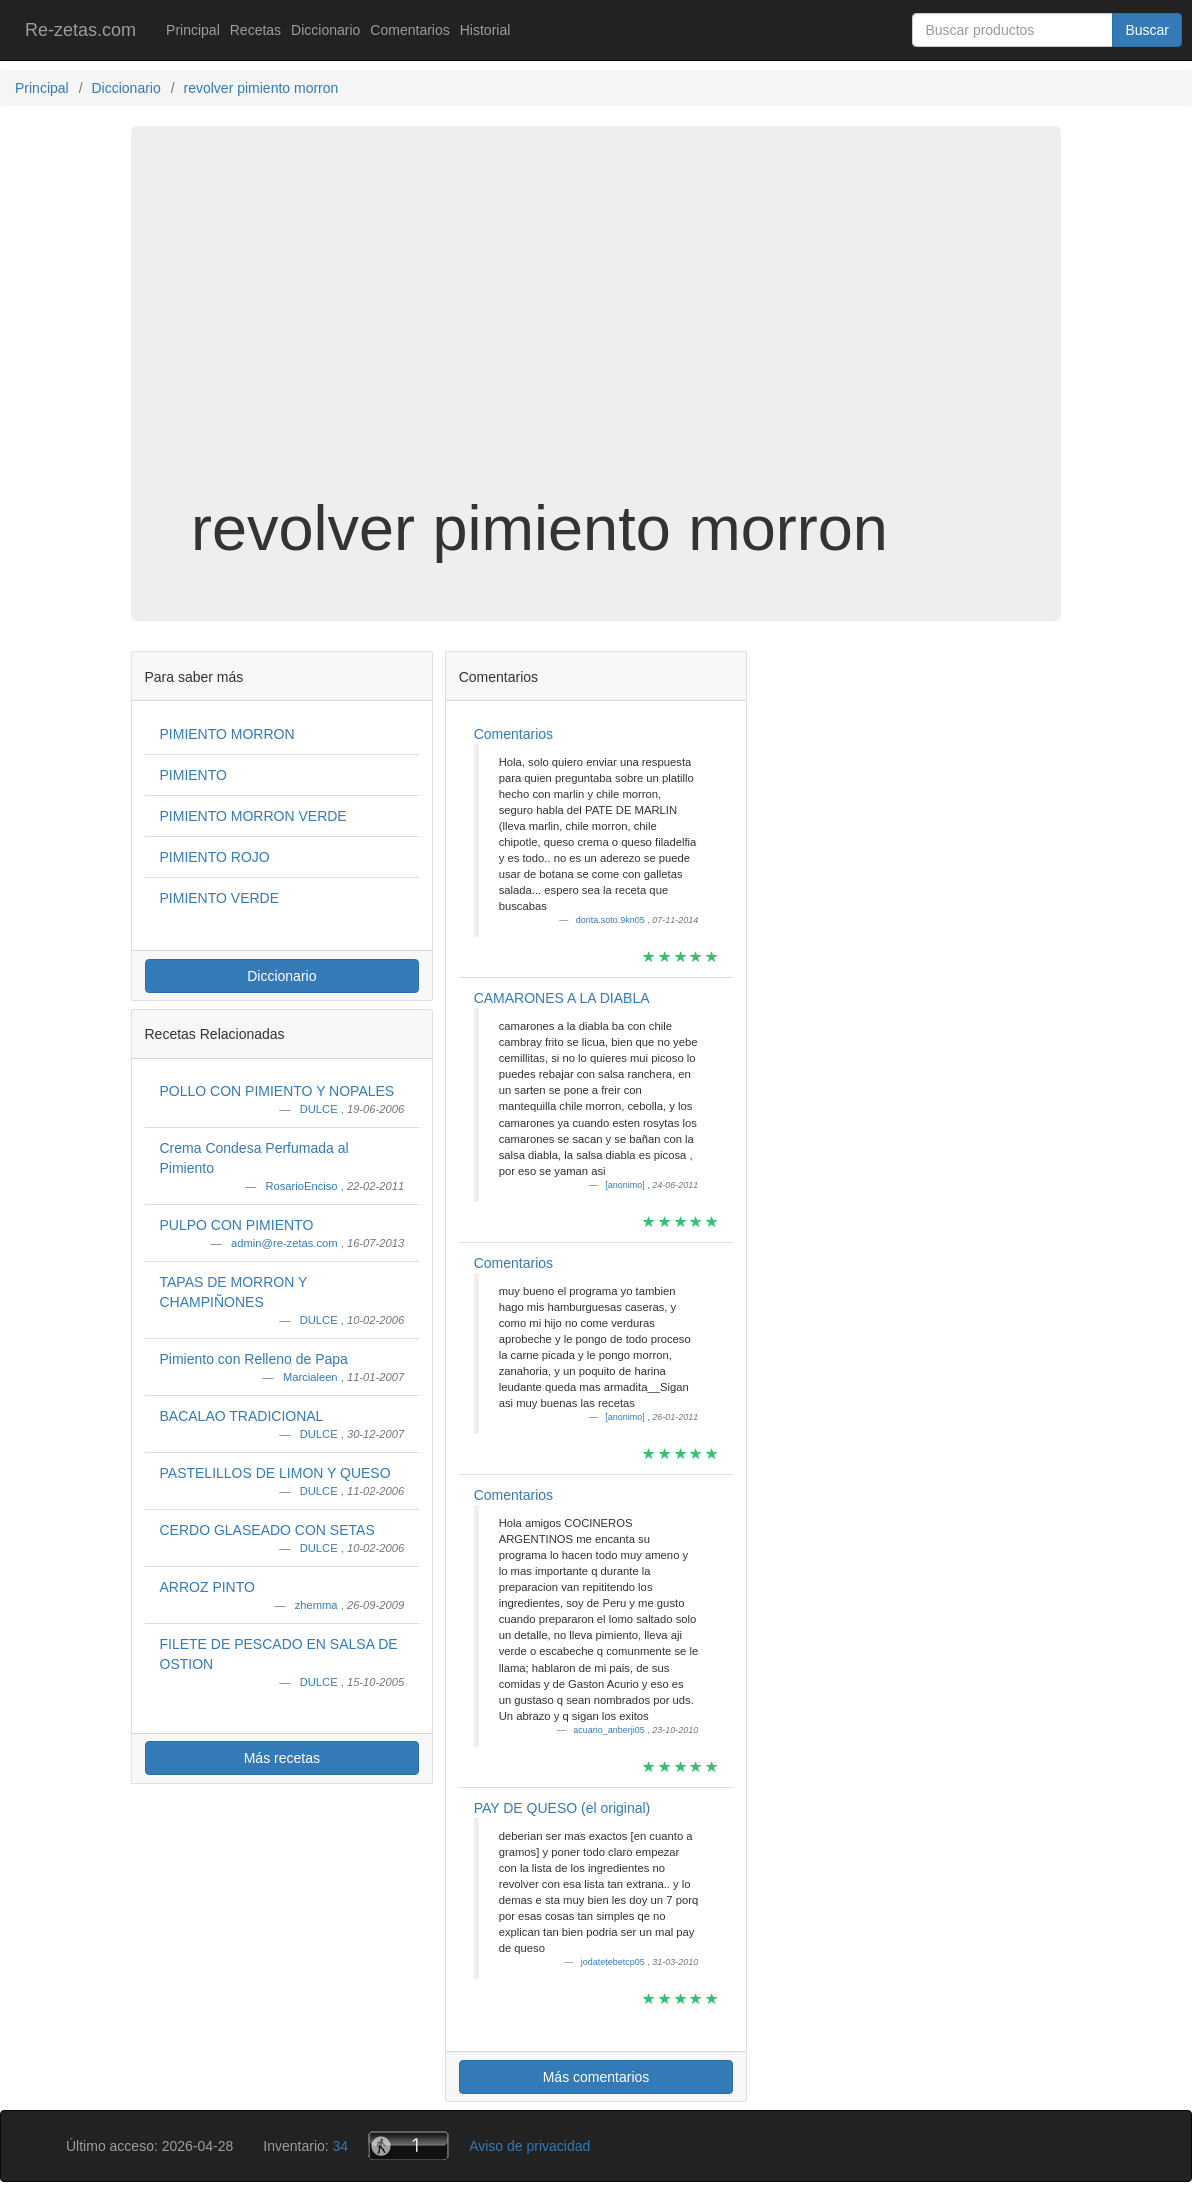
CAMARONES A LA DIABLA (562, 998)
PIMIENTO (193, 775)
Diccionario (325, 30)
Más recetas (282, 1758)
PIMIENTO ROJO (215, 857)
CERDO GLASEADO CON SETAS (267, 1530)
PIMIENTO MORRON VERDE (253, 816)
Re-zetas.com (80, 30)
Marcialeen (312, 1377)
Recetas (255, 30)
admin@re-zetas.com (286, 1243)
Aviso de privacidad (529, 2146)
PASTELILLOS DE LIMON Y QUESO (275, 1473)
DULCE (320, 1109)
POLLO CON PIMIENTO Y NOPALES (277, 1091)
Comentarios (409, 30)
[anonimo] (626, 1185)
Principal (193, 30)
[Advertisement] (596, 334)
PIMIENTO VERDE (220, 898)
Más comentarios (596, 2077)
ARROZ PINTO (207, 1587)
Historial (485, 30)
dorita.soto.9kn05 (612, 920)
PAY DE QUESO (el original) (562, 1808)
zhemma (318, 1605)
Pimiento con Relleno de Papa (254, 1359)
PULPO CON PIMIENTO (237, 1225)
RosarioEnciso (302, 1186)
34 (341, 2146)
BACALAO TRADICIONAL (242, 1416)
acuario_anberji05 (610, 1730)
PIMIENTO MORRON (227, 734)
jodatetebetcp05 (614, 1962)
